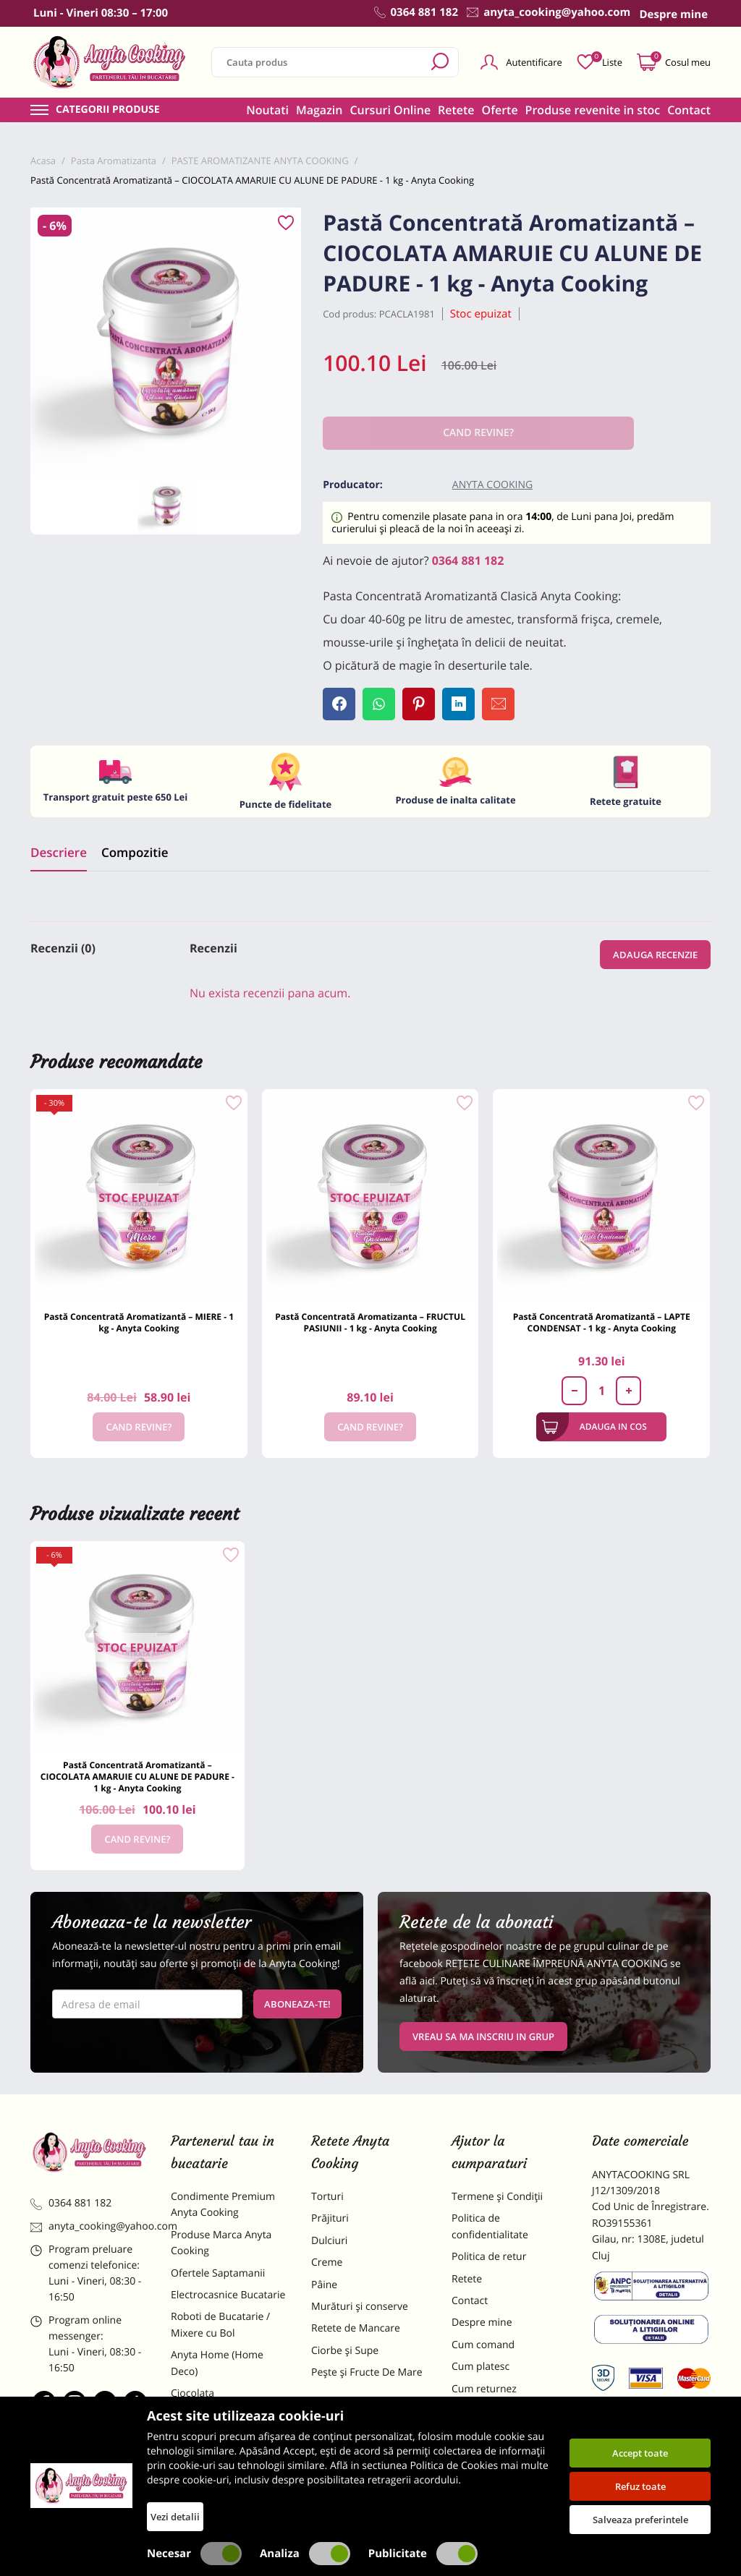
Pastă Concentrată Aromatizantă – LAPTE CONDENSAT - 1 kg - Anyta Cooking (601, 1322)
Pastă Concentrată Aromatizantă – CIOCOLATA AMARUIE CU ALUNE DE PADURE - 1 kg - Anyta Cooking (137, 1776)
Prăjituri (330, 2218)
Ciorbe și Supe (344, 2351)
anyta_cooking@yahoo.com (89, 2226)
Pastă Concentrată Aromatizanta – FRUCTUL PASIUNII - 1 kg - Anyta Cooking (370, 1322)
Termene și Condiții (497, 2197)
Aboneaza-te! (297, 2003)
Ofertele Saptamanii (218, 2273)
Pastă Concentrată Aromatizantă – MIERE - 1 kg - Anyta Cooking (139, 1322)
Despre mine (482, 2322)
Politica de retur (489, 2257)
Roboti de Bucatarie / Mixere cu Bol (220, 2325)
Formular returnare (497, 2411)
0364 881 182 (468, 560)
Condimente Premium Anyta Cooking (223, 2204)
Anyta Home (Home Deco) (217, 2363)
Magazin (319, 110)
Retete (456, 110)
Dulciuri (329, 2241)
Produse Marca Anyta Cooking (221, 2243)
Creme (326, 2262)
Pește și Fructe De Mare (367, 2372)
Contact (689, 110)
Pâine (324, 2285)
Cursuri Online (390, 110)
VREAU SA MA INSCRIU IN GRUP (483, 2036)
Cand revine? (139, 1426)
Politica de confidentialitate (490, 2226)
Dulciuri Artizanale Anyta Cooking (229, 2461)
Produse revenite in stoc (593, 110)
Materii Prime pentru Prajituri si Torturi (220, 2423)
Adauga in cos (594, 1427)
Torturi (327, 2197)
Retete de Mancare (355, 2328)
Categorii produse (108, 110)
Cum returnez (484, 2389)
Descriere (58, 852)
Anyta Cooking (492, 485)
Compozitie (134, 852)
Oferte (500, 110)
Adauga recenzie (655, 954)
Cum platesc (480, 2367)
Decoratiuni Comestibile (227, 2492)
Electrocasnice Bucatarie (228, 2295)
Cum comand (483, 2345)
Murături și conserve (359, 2306)
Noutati (267, 110)
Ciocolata (192, 2393)
